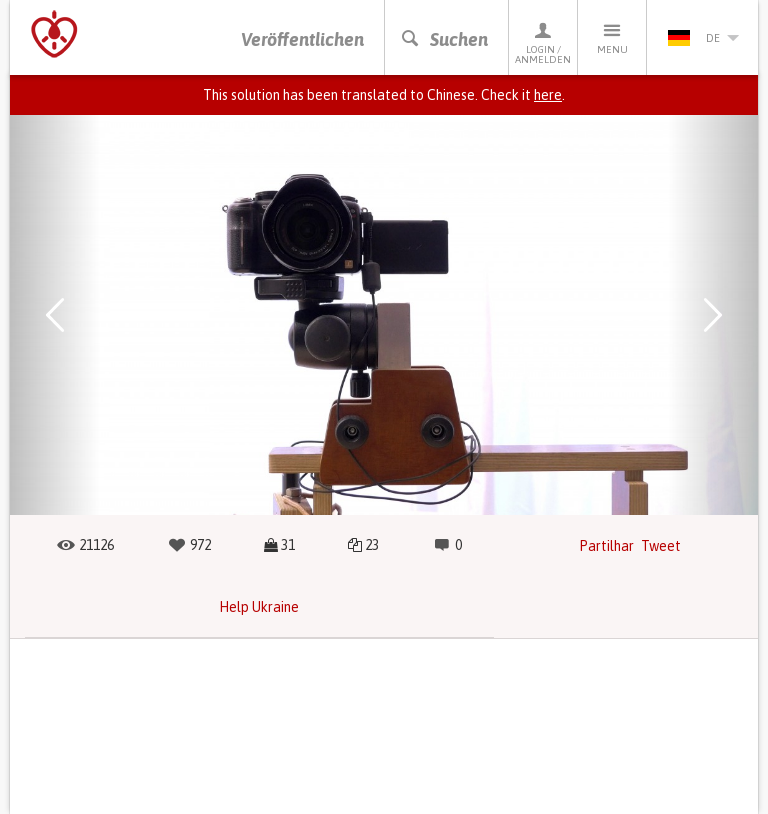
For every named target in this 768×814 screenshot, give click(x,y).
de (703, 38)
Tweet (661, 546)
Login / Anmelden (543, 42)
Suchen (444, 39)
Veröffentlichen (302, 39)
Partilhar (606, 546)
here (548, 95)
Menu (612, 37)
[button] (55, 315)
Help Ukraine (259, 607)
